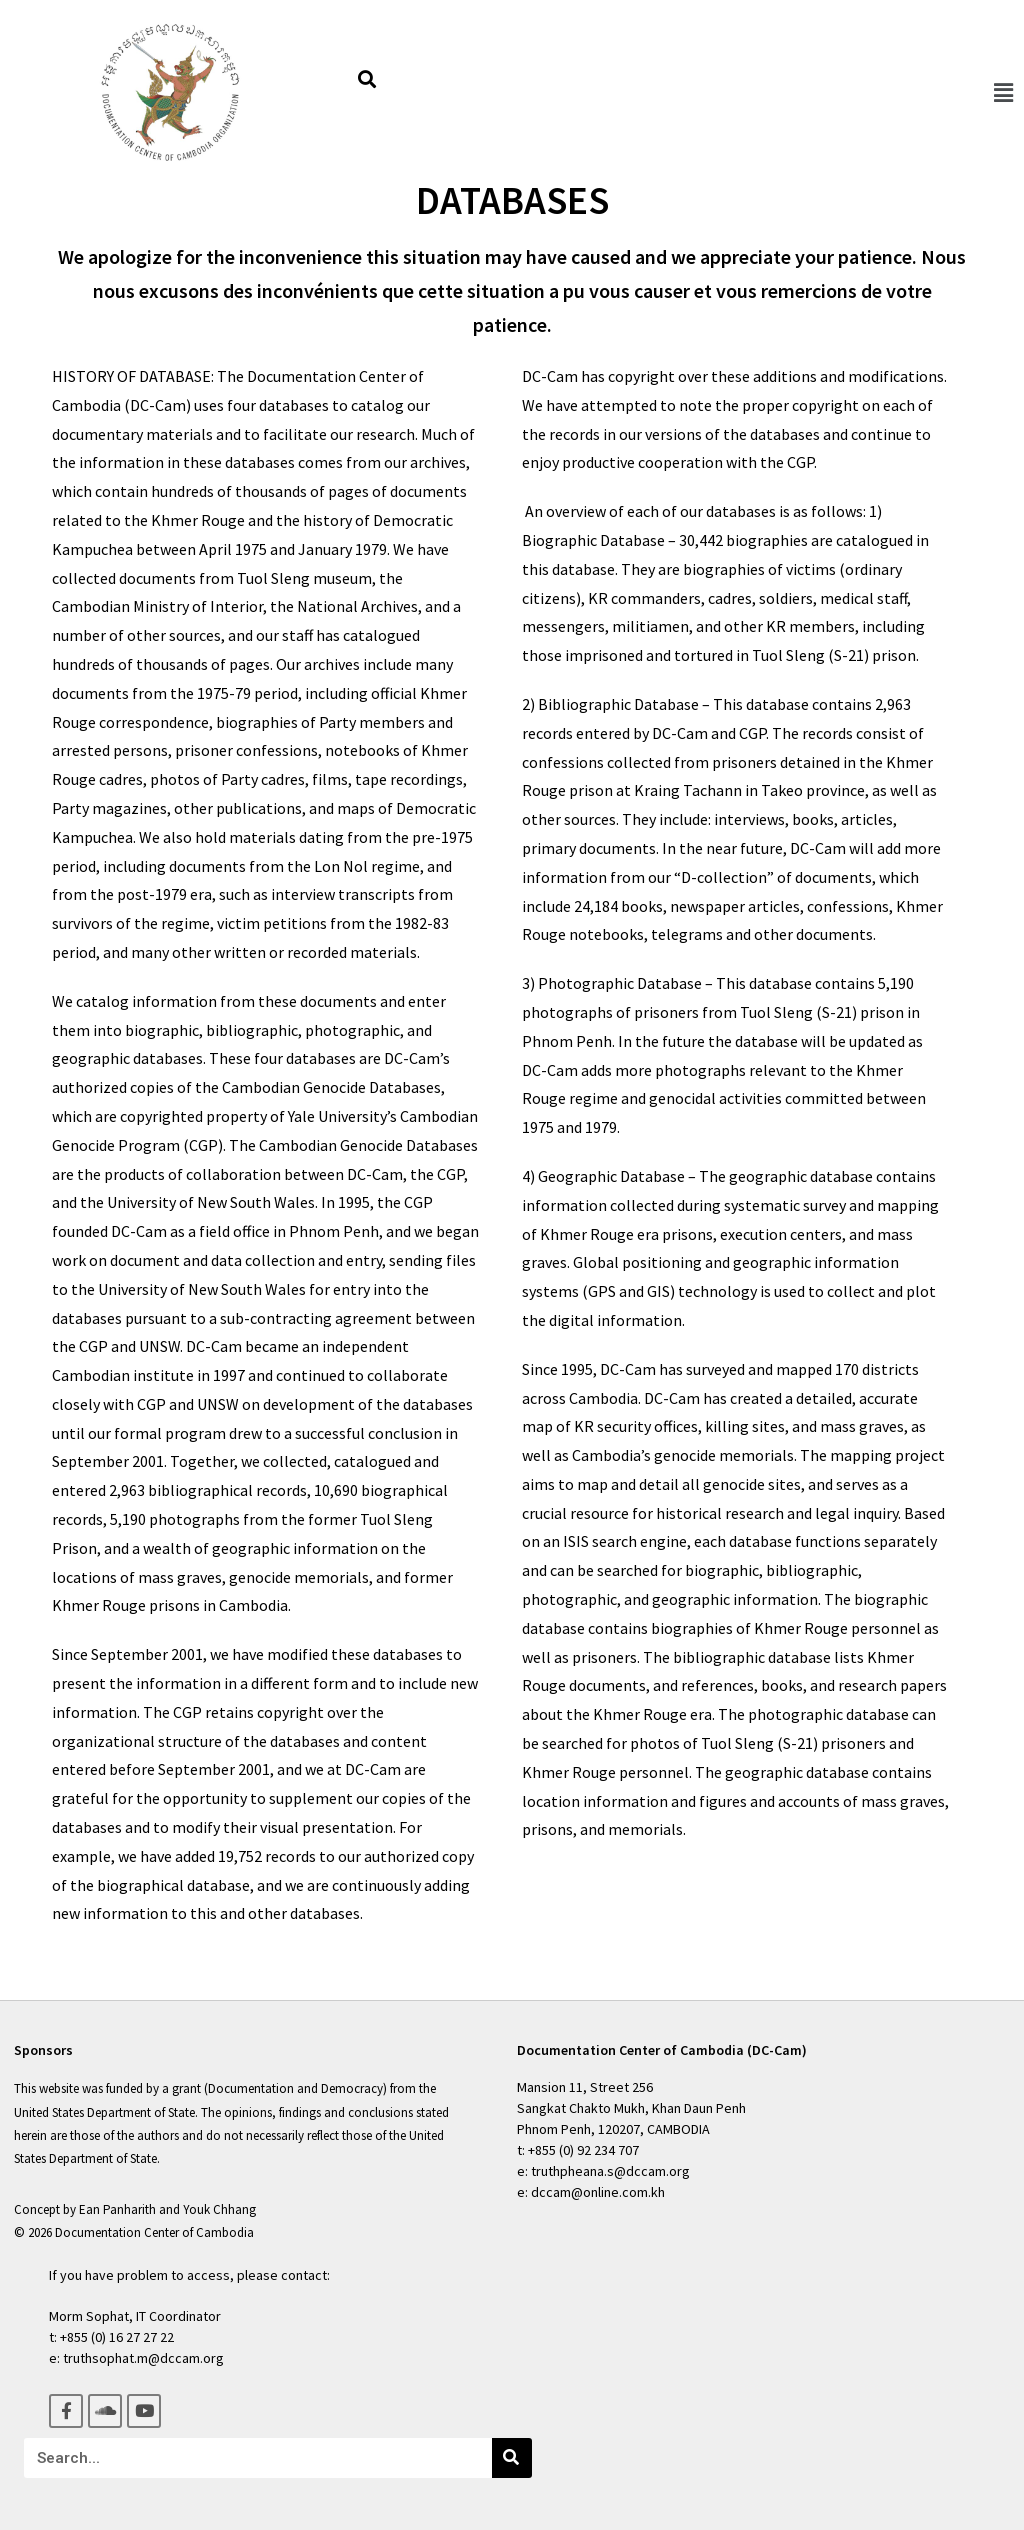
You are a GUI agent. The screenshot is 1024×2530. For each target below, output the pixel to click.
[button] (1003, 92)
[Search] (512, 2458)
